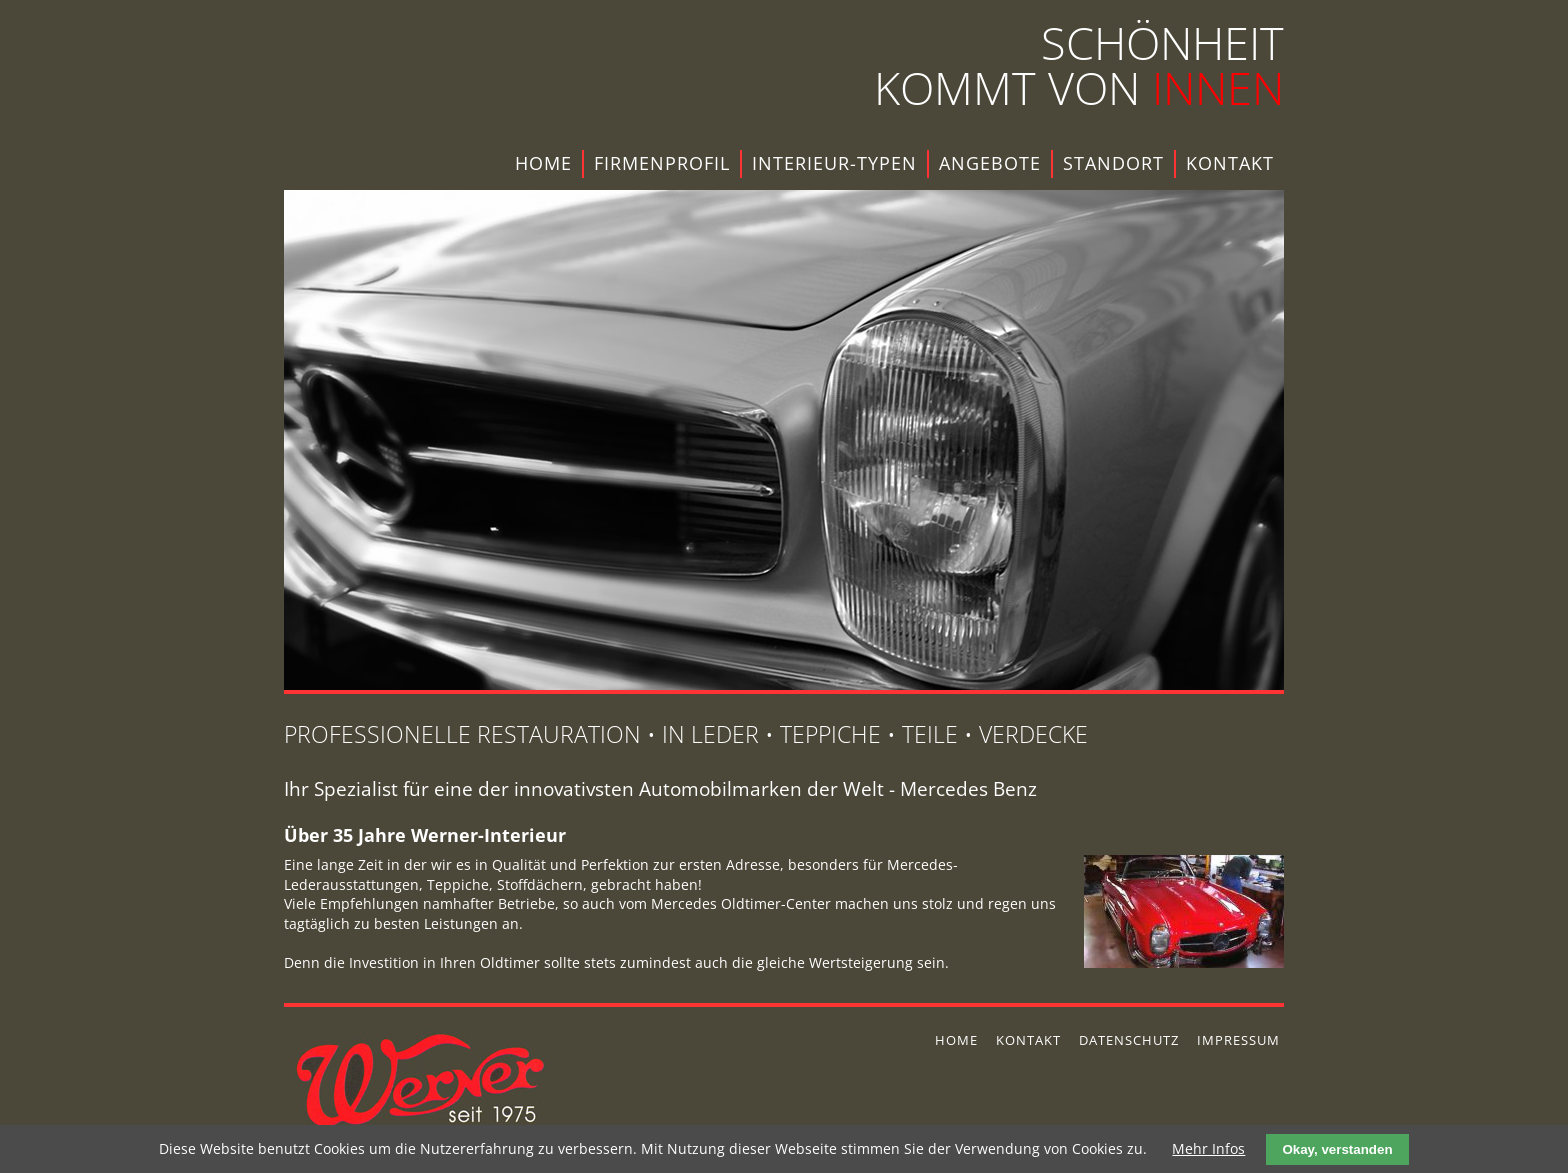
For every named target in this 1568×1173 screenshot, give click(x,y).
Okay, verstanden (1337, 1149)
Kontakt (1230, 163)
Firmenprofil (662, 163)
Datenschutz (1129, 1040)
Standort (1113, 163)
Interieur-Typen (834, 163)
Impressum (1238, 1040)
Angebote (990, 163)
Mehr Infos (1208, 1148)
